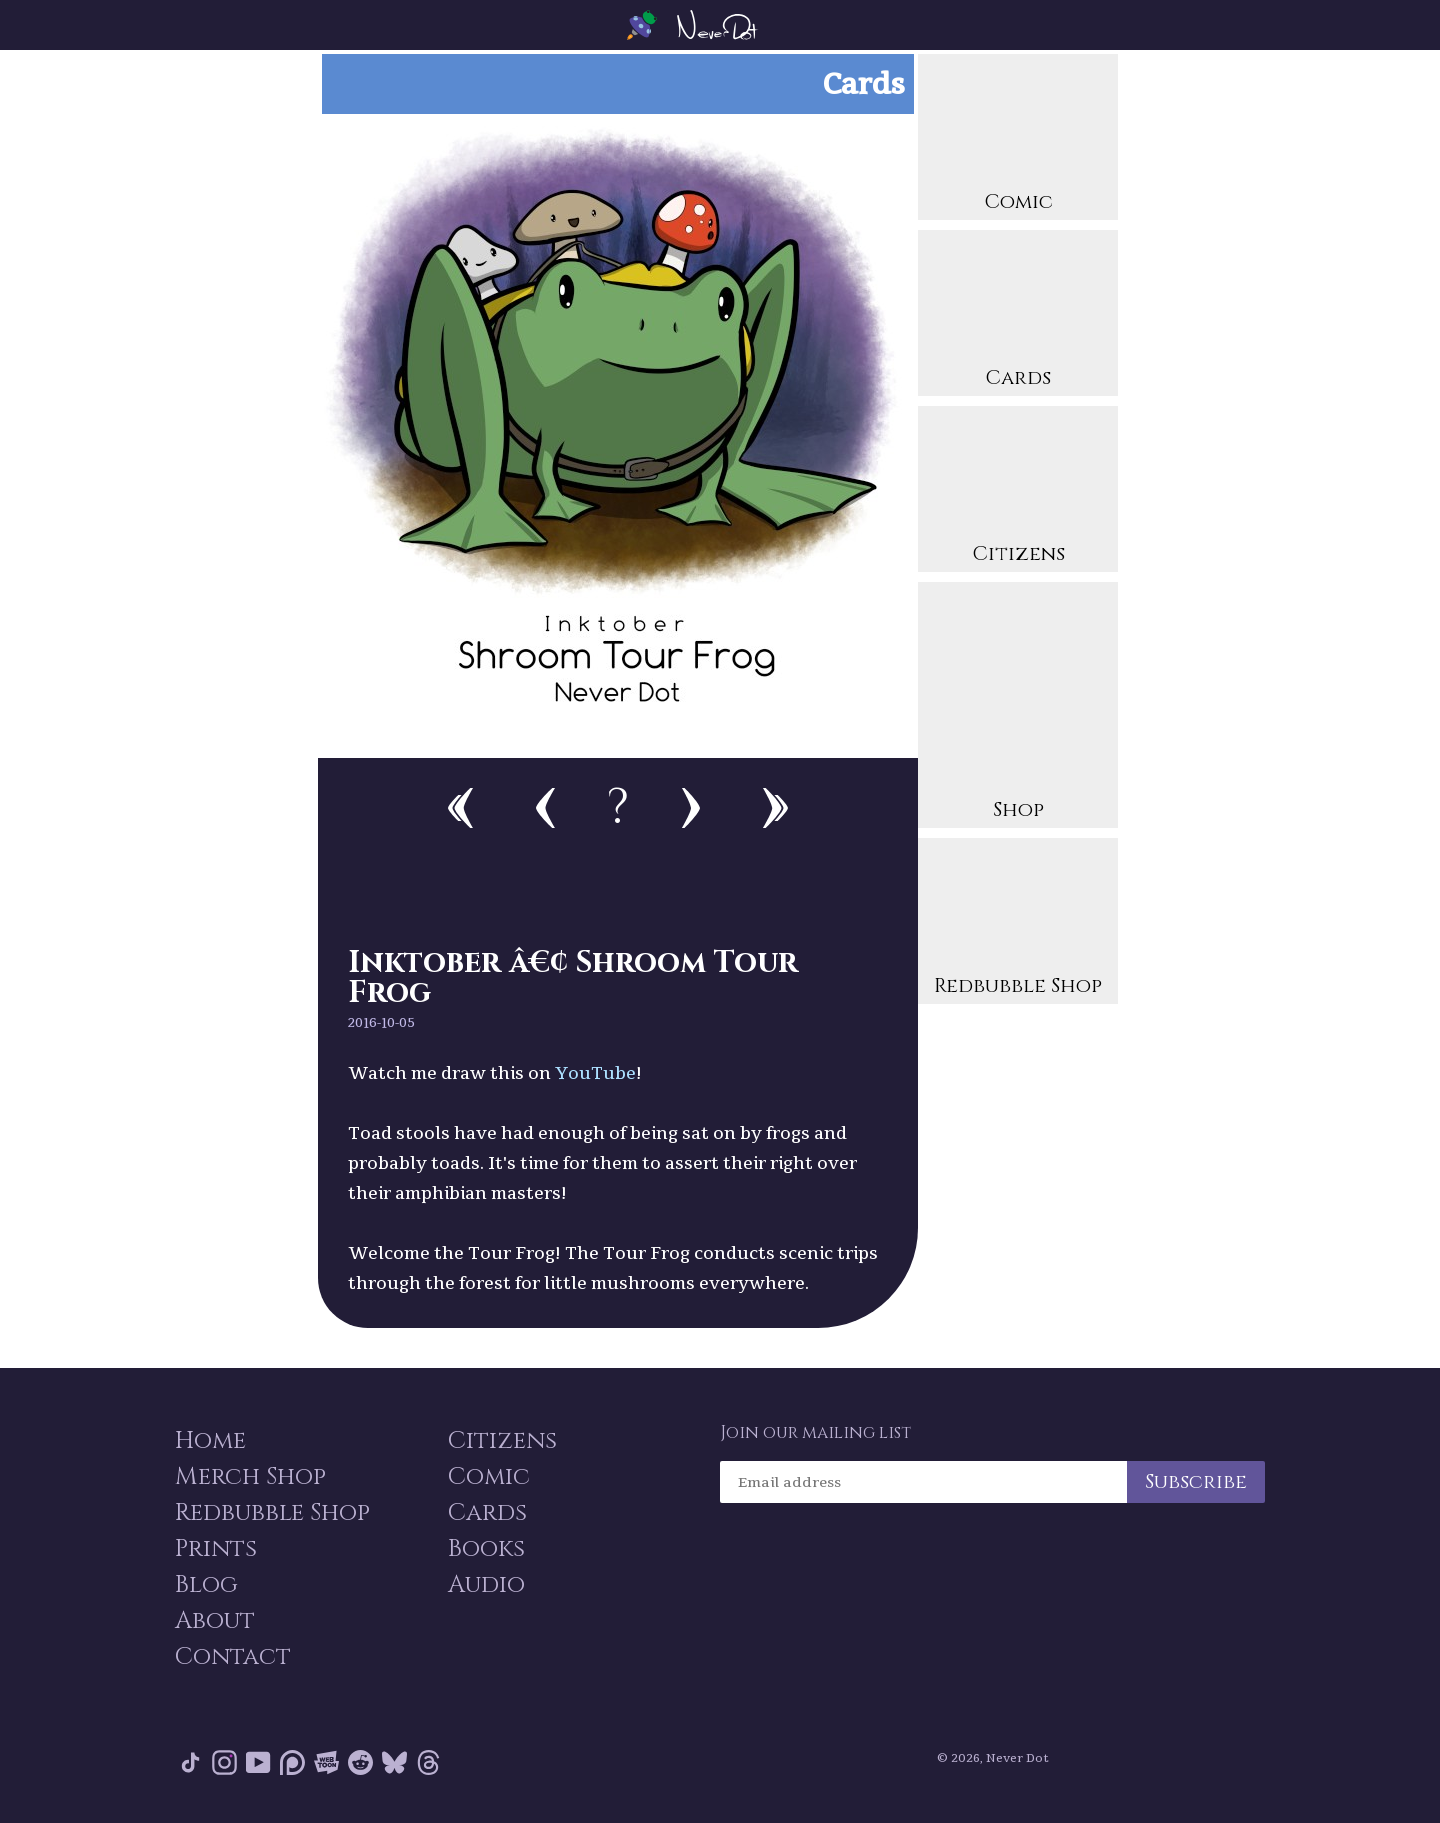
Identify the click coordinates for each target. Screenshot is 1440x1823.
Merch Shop (250, 1477)
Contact (233, 1657)
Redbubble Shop (1018, 923)
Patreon (292, 1762)
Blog (206, 1585)
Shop (1018, 707)
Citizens (1018, 491)
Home (210, 1441)
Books (486, 1549)
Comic (1018, 139)
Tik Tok (190, 1762)
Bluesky (394, 1762)
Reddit (360, 1762)
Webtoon (326, 1762)
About (215, 1621)
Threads (428, 1762)
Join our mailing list (815, 1433)
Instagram (224, 1762)
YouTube (595, 1072)
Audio (486, 1585)
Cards (1018, 315)
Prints (216, 1549)
